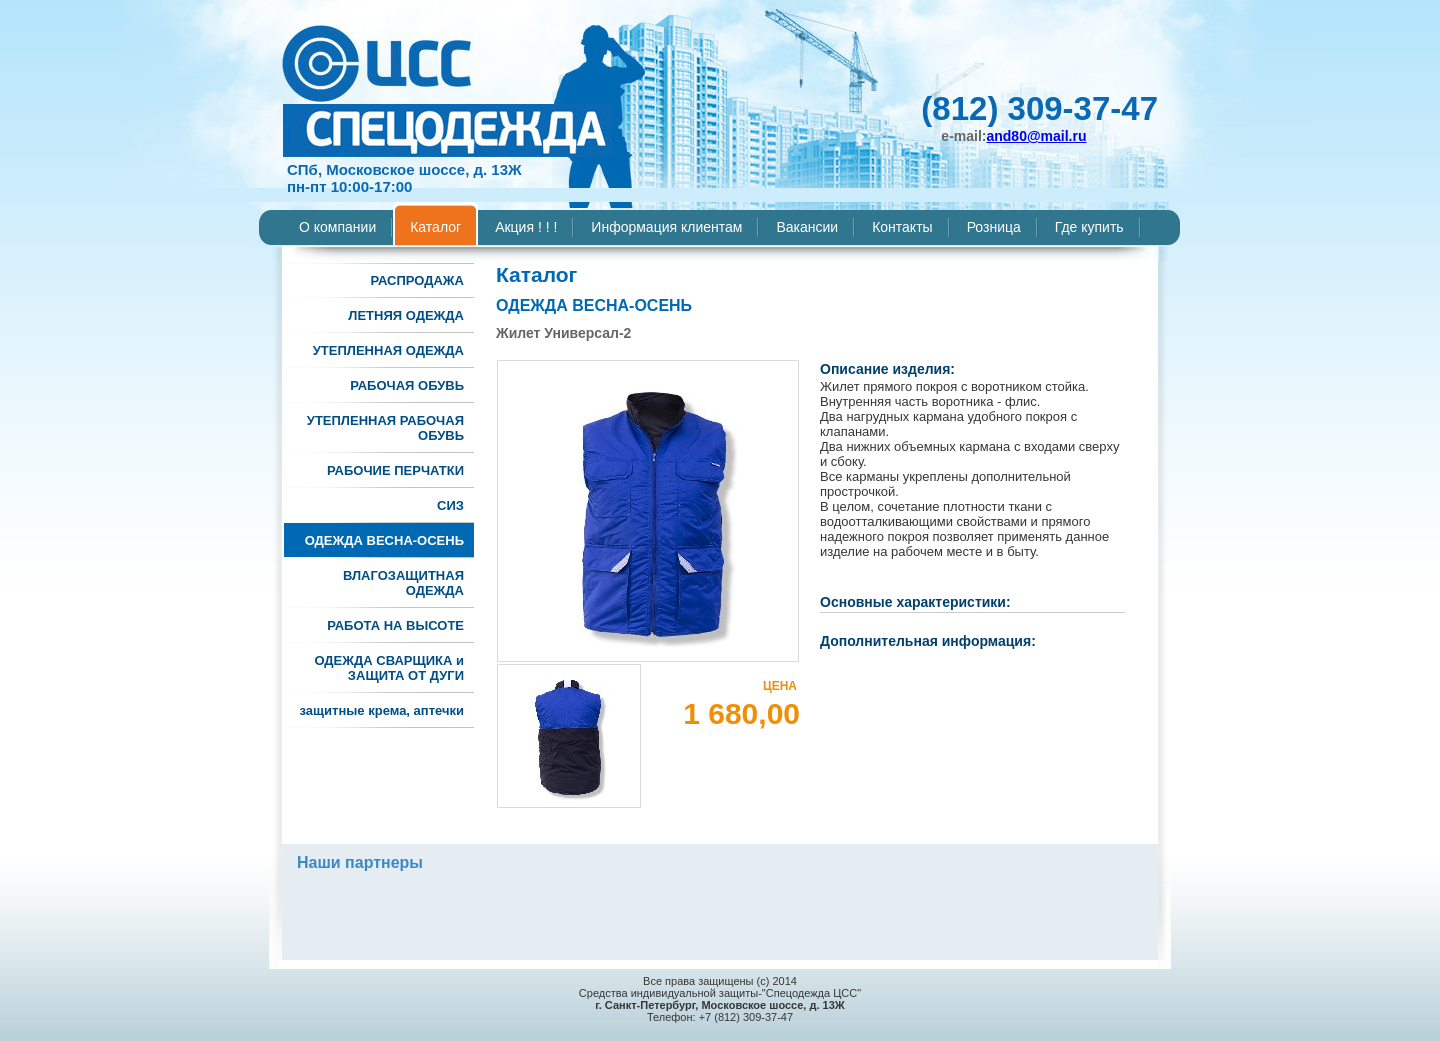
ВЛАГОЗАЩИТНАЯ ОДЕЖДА (403, 583)
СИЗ (450, 505)
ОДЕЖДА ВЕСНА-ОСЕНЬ (384, 540)
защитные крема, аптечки (382, 710)
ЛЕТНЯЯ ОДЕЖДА (406, 315)
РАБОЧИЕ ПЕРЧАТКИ (395, 470)
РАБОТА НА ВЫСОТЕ (395, 625)
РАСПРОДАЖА (417, 280)
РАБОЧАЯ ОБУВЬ (407, 385)
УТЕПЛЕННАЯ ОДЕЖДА (388, 350)
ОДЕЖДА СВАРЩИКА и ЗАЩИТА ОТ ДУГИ (389, 668)
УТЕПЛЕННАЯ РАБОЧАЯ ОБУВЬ (385, 428)
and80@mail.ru (1036, 136)
